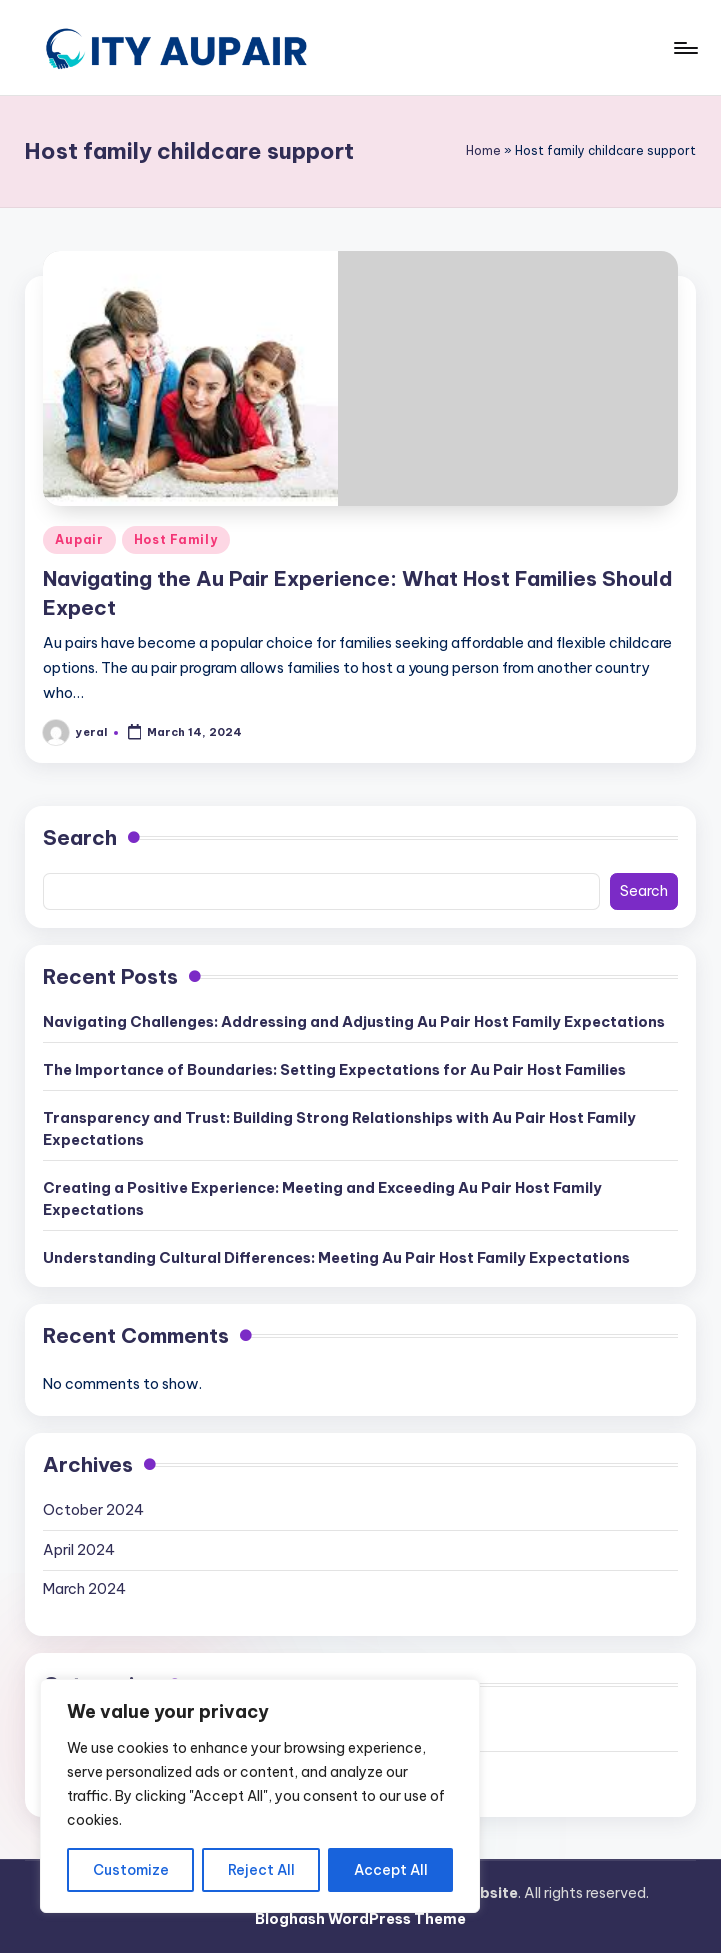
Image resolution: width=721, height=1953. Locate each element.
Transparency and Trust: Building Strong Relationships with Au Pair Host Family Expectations (339, 1129)
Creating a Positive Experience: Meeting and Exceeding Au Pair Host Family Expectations (322, 1199)
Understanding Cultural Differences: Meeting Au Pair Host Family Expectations (336, 1258)
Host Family (176, 539)
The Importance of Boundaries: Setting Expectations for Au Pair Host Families (334, 1070)
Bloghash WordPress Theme (360, 1919)
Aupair (79, 539)
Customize (131, 1870)
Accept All (391, 1870)
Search (80, 837)
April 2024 (79, 1550)
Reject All (261, 1870)
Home (483, 150)
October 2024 (93, 1510)
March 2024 (84, 1589)
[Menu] (684, 48)
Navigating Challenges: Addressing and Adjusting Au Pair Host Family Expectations (354, 1022)
